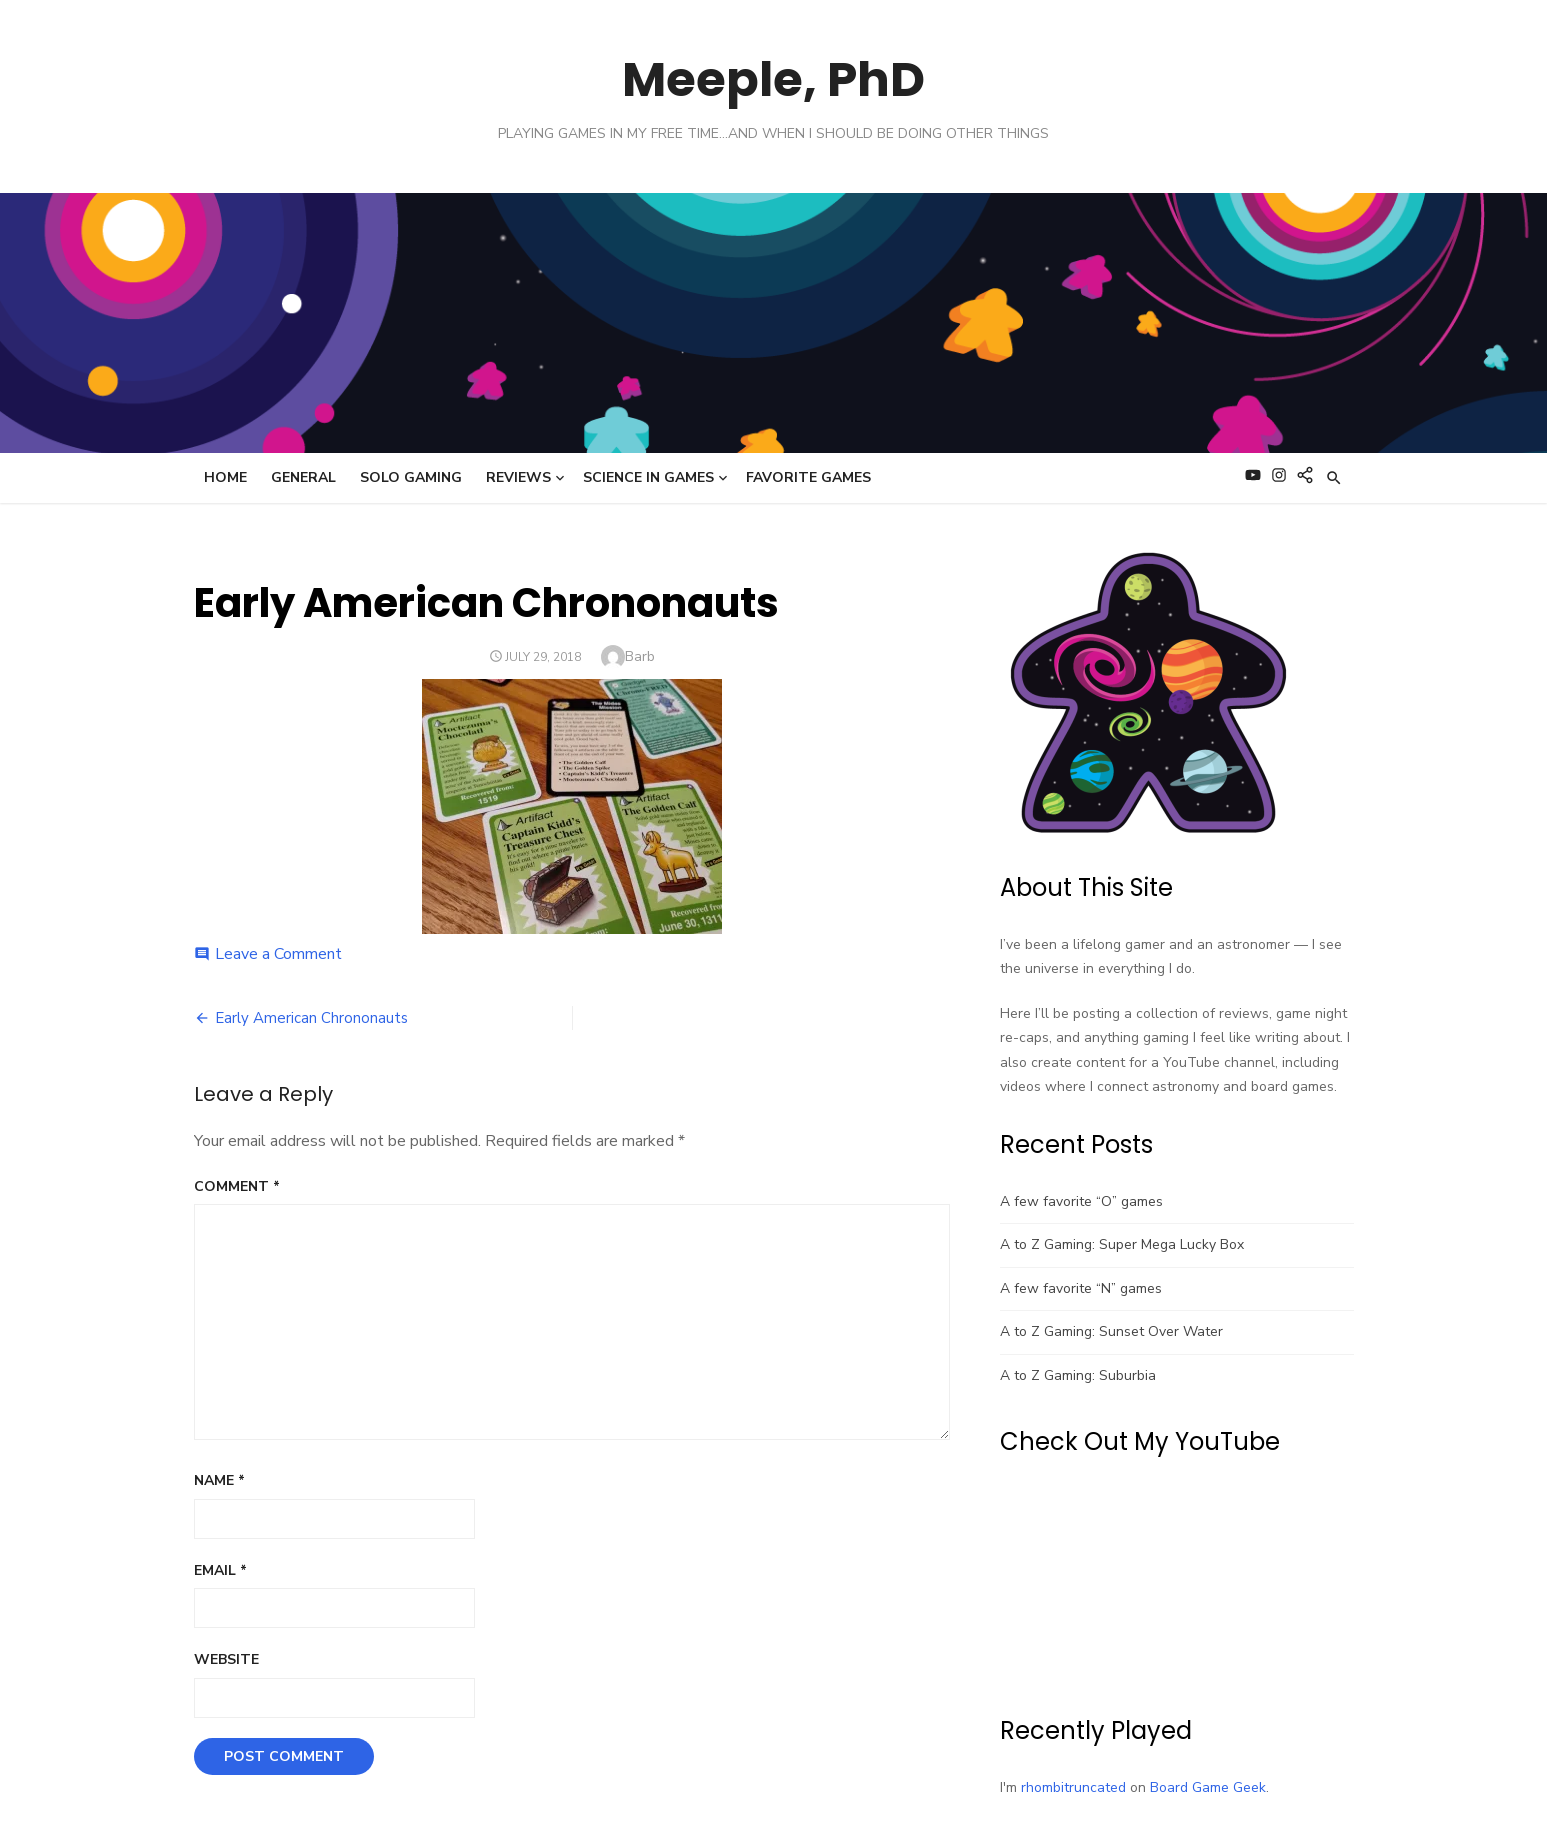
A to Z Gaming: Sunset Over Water (1111, 1331)
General (303, 477)
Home (225, 477)
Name (219, 1480)
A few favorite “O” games (1081, 1201)
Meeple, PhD (773, 79)
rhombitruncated (1073, 1787)
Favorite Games (808, 477)
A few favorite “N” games (1081, 1288)
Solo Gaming (411, 477)
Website (226, 1659)
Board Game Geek (1208, 1787)
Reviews (518, 477)
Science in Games (648, 477)
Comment (237, 1186)
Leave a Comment (278, 954)
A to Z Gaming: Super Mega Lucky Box (1122, 1244)
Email (220, 1570)
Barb (640, 656)
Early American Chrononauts (311, 1018)
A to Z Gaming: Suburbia (1078, 1375)
